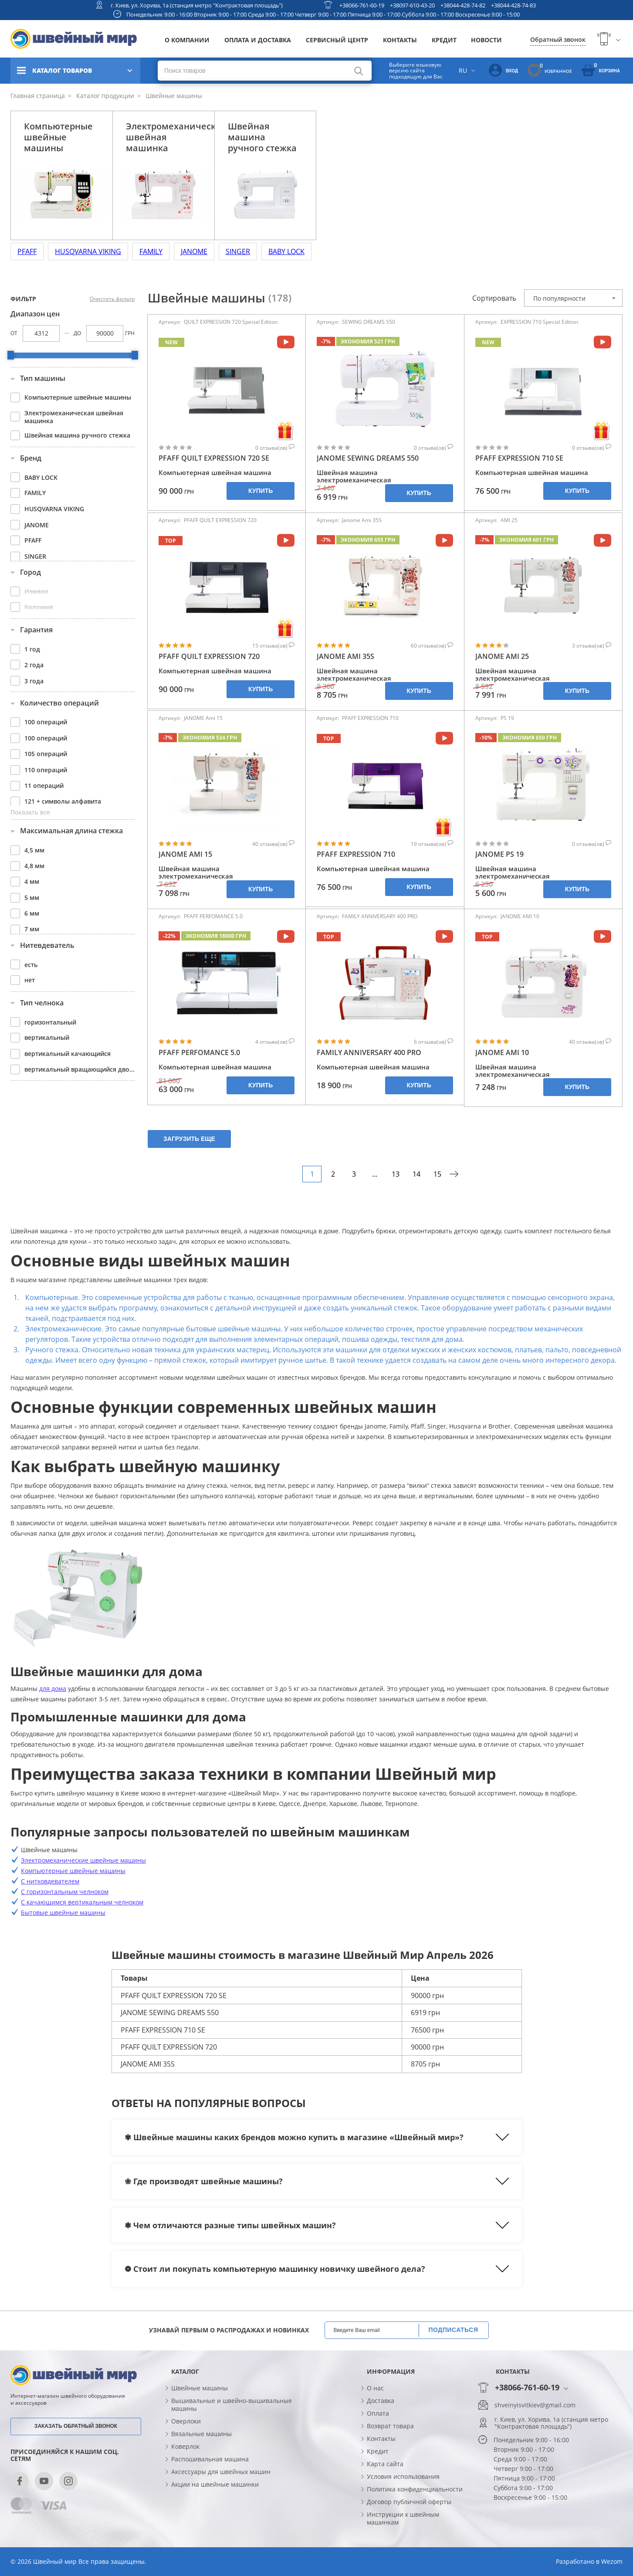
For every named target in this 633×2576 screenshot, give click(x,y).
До (77, 333)
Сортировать (494, 298)
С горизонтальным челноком (64, 1891)
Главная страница (37, 96)
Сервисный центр (337, 40)
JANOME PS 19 (499, 854)
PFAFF (27, 251)
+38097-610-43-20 (412, 5)
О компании (187, 40)
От (13, 333)
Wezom (612, 2561)
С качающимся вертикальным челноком (82, 1902)
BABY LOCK (286, 251)
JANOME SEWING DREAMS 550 (368, 458)
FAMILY (150, 251)
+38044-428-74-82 (462, 5)
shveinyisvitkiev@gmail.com (534, 2405)
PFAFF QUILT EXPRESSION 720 (209, 656)
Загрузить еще (189, 1138)
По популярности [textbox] (559, 298)
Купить (260, 490)
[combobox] (573, 298)
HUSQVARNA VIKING (88, 251)
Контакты (400, 40)
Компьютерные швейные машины (73, 1871)
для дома (52, 1688)
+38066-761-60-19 (361, 5)
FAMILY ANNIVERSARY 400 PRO (369, 1052)
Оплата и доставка (257, 40)
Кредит (444, 40)
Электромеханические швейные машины (83, 1860)
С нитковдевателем (50, 1881)
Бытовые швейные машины (63, 1912)
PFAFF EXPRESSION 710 (356, 854)
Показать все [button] (30, 812)
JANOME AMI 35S (345, 656)
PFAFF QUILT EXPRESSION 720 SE (214, 458)
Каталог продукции (104, 96)
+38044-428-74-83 (513, 5)
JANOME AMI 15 (185, 854)
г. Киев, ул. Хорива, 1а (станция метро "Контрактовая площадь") (197, 5)
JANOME (194, 251)
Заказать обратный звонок (75, 2426)
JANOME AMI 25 (502, 656)
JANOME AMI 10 (502, 1052)
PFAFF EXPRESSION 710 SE (519, 458)
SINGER (238, 251)
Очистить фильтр (112, 299)
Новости (486, 40)
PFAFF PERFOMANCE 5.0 (199, 1052)
